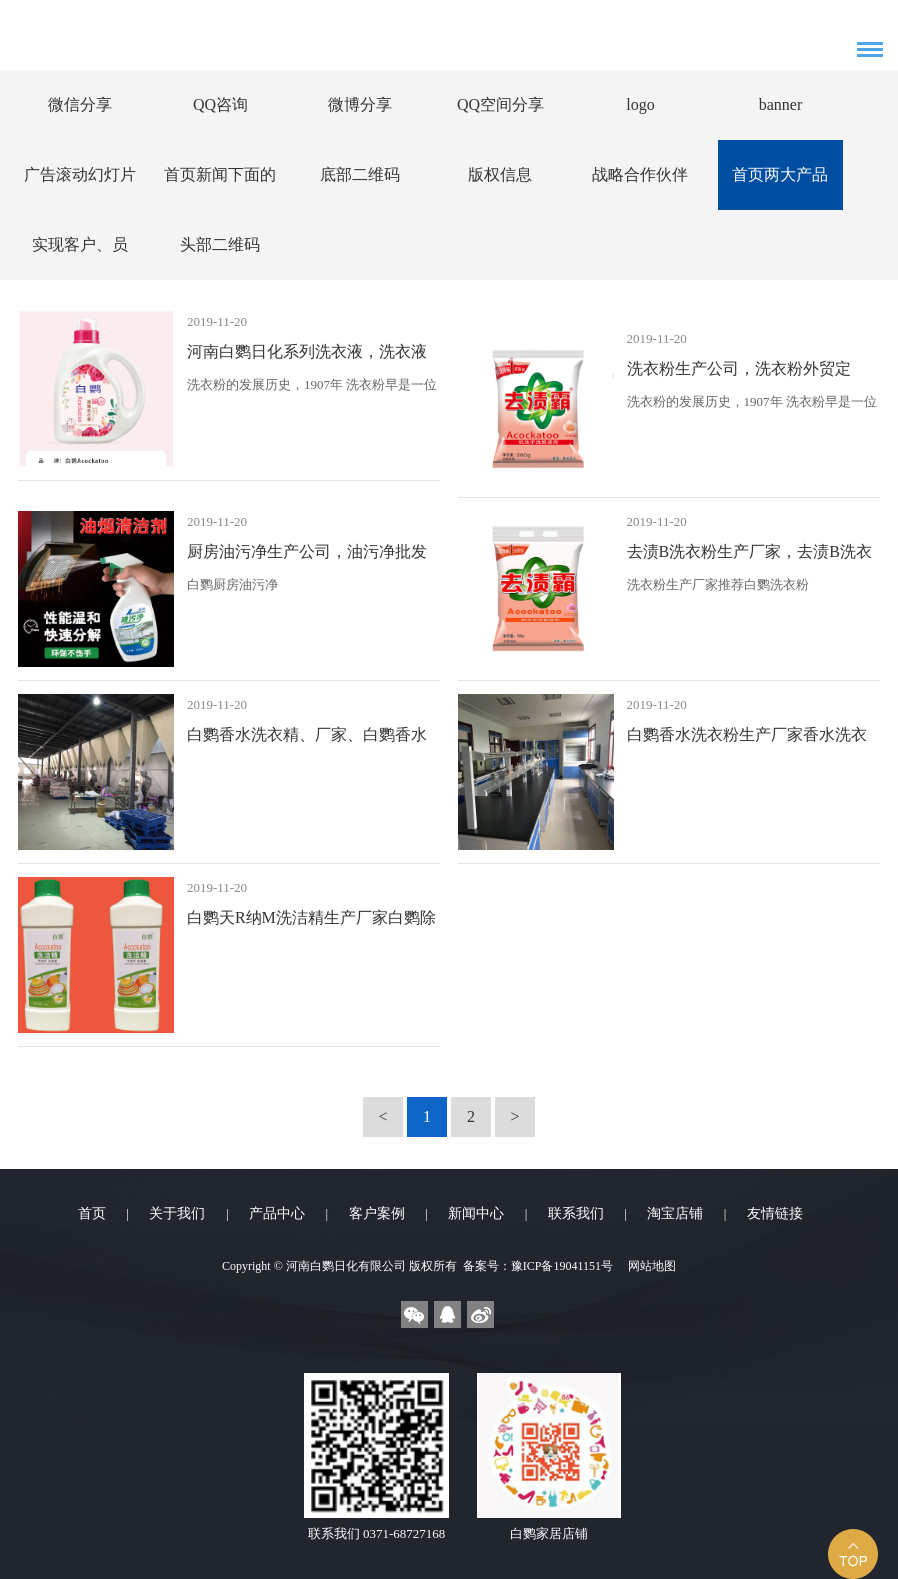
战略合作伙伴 (640, 174)
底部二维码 (360, 174)
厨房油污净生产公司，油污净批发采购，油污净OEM (307, 556)
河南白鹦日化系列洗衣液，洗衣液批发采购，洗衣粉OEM (307, 356)
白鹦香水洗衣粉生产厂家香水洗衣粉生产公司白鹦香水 (747, 739)
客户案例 (377, 1213)
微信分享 (80, 104)
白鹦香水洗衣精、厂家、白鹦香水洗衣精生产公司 (307, 739)
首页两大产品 (780, 174)
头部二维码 (220, 244)
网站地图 (652, 1266)
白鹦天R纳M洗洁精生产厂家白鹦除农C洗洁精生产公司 (311, 922)
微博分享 (360, 104)
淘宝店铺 (675, 1213)
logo (640, 104)
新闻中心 (476, 1213)
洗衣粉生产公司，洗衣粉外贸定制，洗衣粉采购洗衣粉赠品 (739, 373)
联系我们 (576, 1213)
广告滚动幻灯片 (80, 174)
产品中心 (277, 1213)
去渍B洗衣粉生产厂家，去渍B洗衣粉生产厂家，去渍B (749, 556)
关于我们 (177, 1213)
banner (781, 104)
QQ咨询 (220, 104)
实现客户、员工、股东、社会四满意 (80, 258)
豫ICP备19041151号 (562, 1266)
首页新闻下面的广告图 (220, 188)
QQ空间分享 (500, 104)
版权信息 (500, 174)
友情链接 (775, 1213)
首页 (92, 1213)
